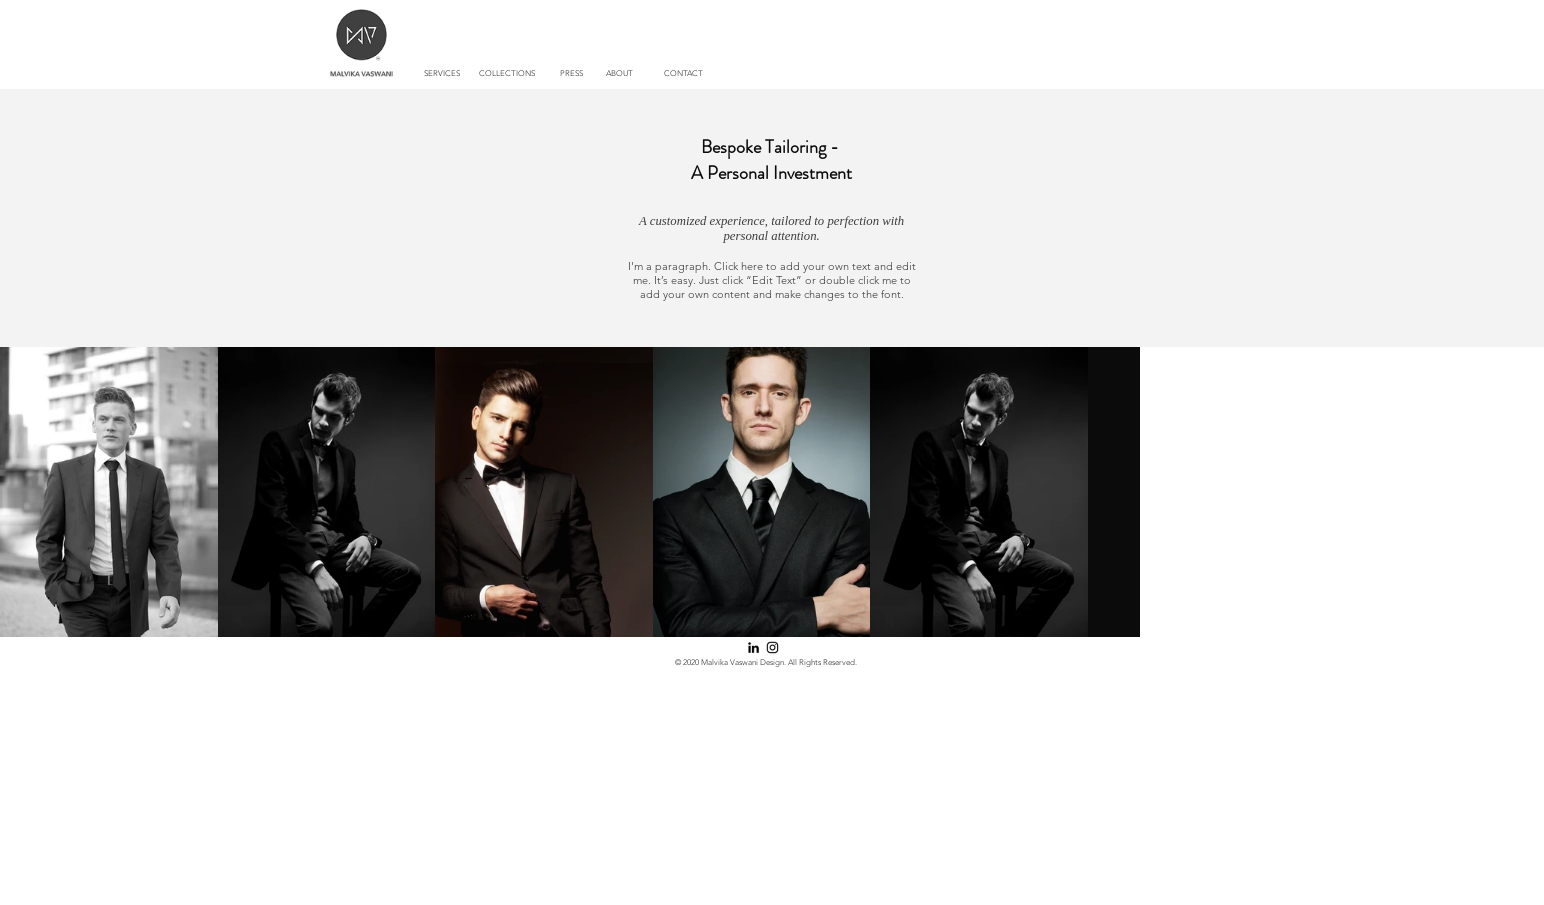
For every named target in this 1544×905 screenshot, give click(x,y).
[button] (507, 75)
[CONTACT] (683, 75)
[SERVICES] (442, 75)
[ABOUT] (620, 75)
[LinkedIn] (753, 647)
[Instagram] (772, 647)
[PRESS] (572, 75)
